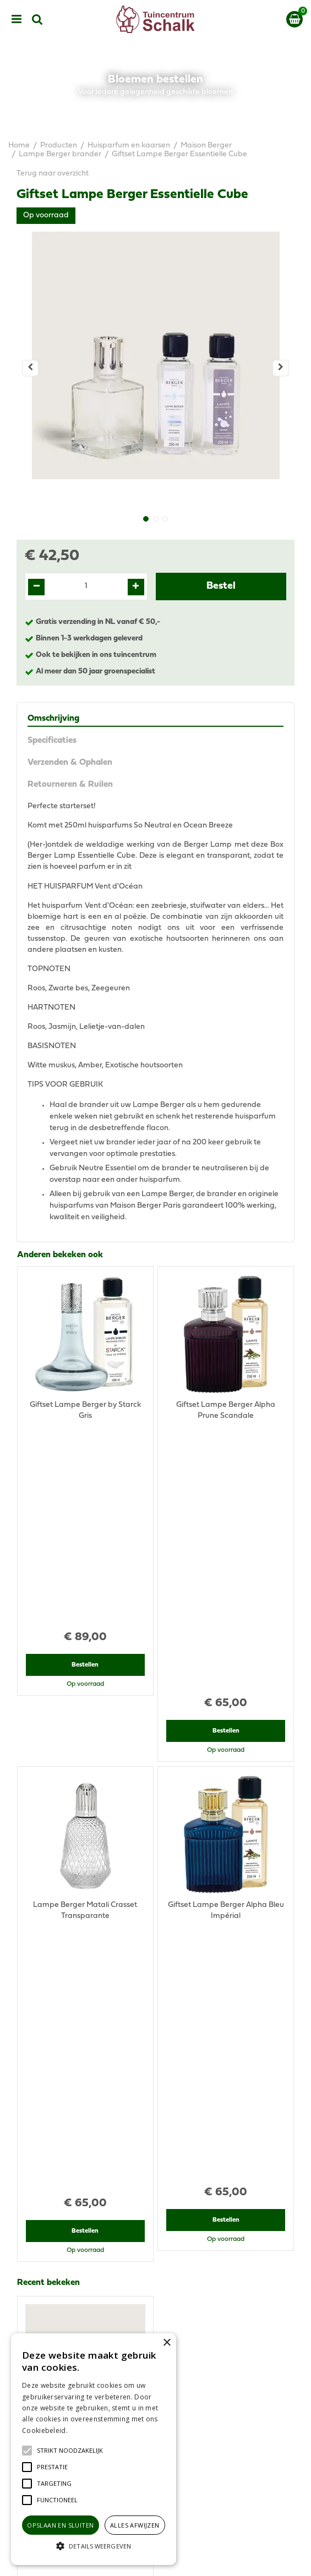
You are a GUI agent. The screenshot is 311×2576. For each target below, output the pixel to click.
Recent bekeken (48, 1774)
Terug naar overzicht (53, 173)
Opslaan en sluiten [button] (60, 2525)
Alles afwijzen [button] (135, 2525)
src (37, 19)
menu (16, 19)
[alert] (93, 2449)
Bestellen (85, 1476)
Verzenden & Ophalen (70, 762)
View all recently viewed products (75, 2038)
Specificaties (52, 740)
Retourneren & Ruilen (70, 784)
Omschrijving (53, 718)
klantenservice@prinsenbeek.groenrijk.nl (161, 2225)
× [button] (166, 2343)
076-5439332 (160, 2214)
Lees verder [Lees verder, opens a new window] (88, 2430)
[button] (70, 2451)
